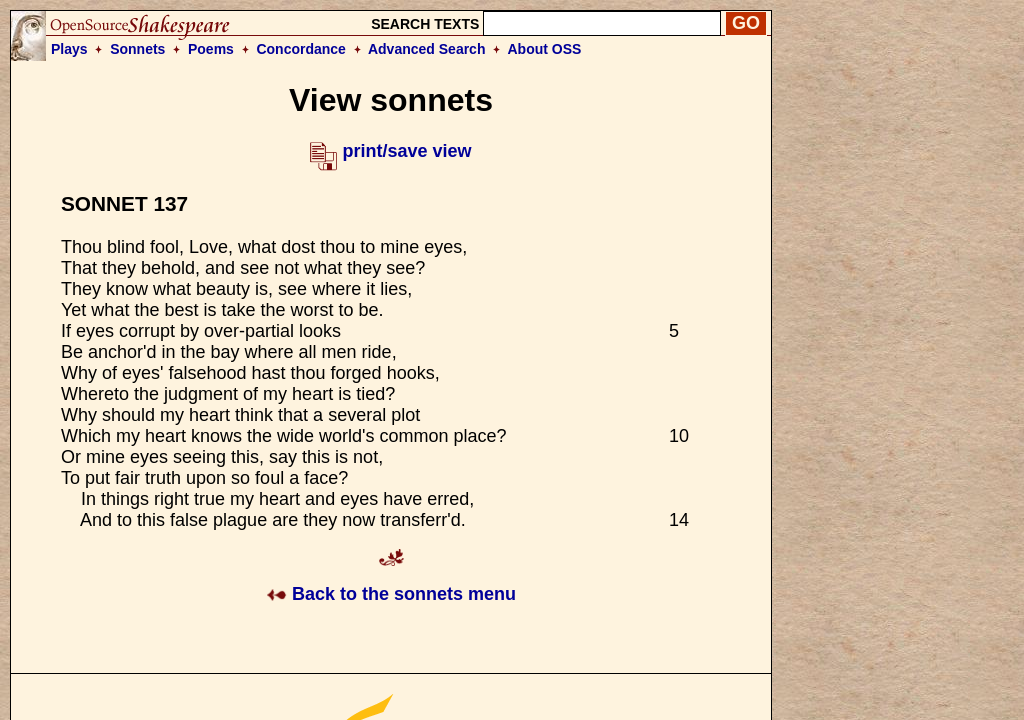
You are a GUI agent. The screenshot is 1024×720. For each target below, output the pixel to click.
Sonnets (137, 49)
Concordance (300, 49)
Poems (211, 49)
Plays (69, 49)
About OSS (545, 49)
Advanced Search (427, 49)
